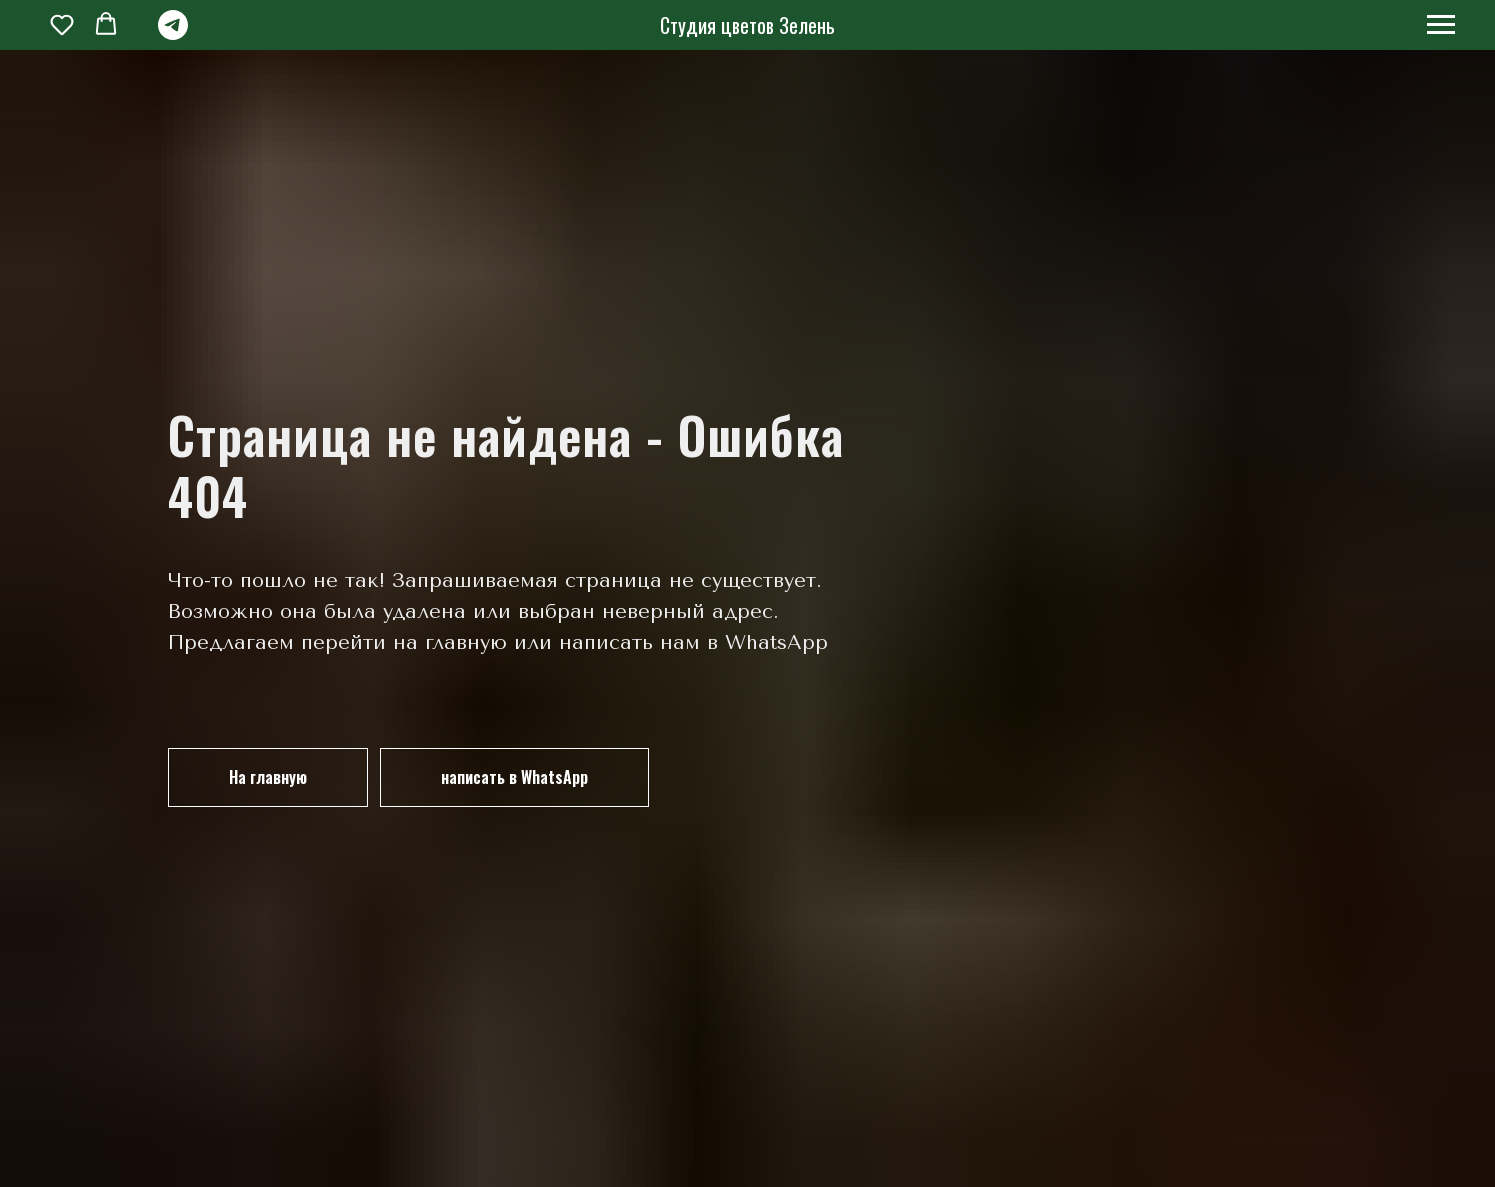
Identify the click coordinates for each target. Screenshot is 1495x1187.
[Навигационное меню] (1441, 25)
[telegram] (173, 34)
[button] (62, 24)
